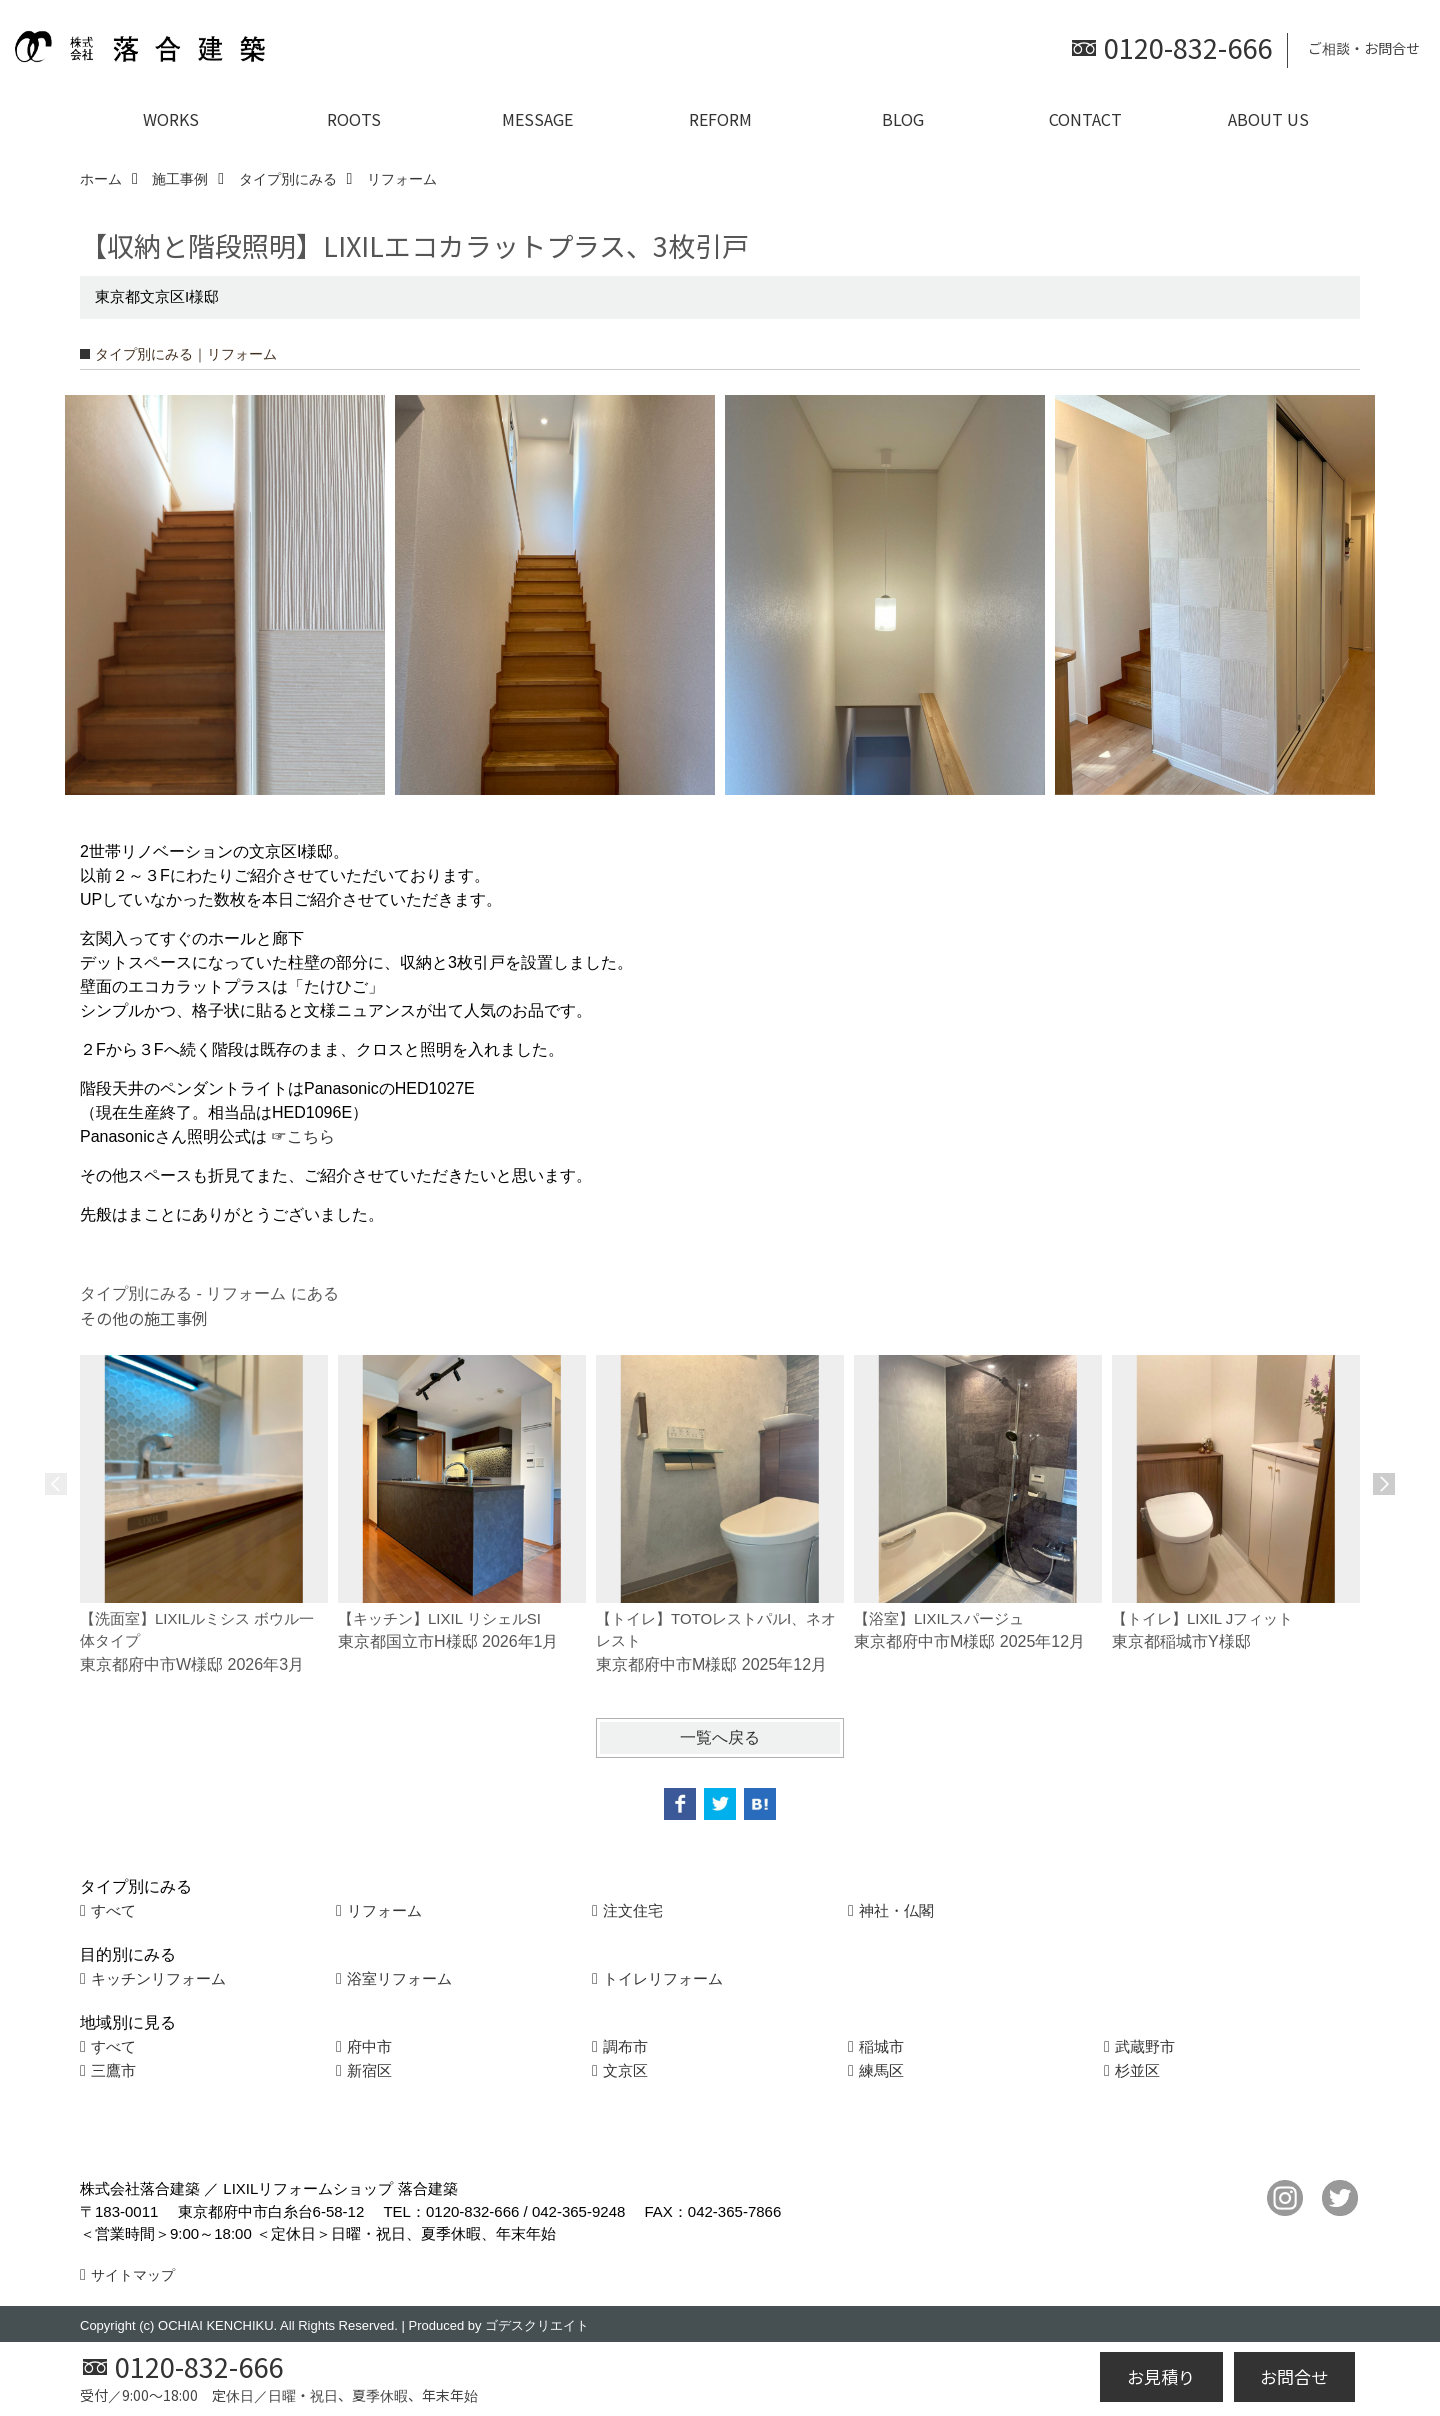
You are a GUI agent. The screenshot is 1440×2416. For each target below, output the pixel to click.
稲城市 (881, 2046)
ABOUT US (1268, 119)
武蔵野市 (1145, 2046)
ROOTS (354, 119)
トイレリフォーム (663, 1978)
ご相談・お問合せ (1364, 48)
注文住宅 (633, 1910)
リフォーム (384, 1910)
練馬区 (881, 2070)
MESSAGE (537, 119)
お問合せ (1294, 2376)
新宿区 (369, 2070)
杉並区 (1137, 2070)
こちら (311, 1136)
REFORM (720, 119)
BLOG (903, 119)
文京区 (625, 2070)
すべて (113, 1910)
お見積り (1161, 2376)
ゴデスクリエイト (537, 2325)
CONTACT (1085, 119)
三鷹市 (113, 2070)
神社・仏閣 (896, 1910)
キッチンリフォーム (158, 1978)
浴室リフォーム (399, 1978)
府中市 (369, 2046)
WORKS (171, 119)
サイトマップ (133, 2275)
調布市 (625, 2046)
